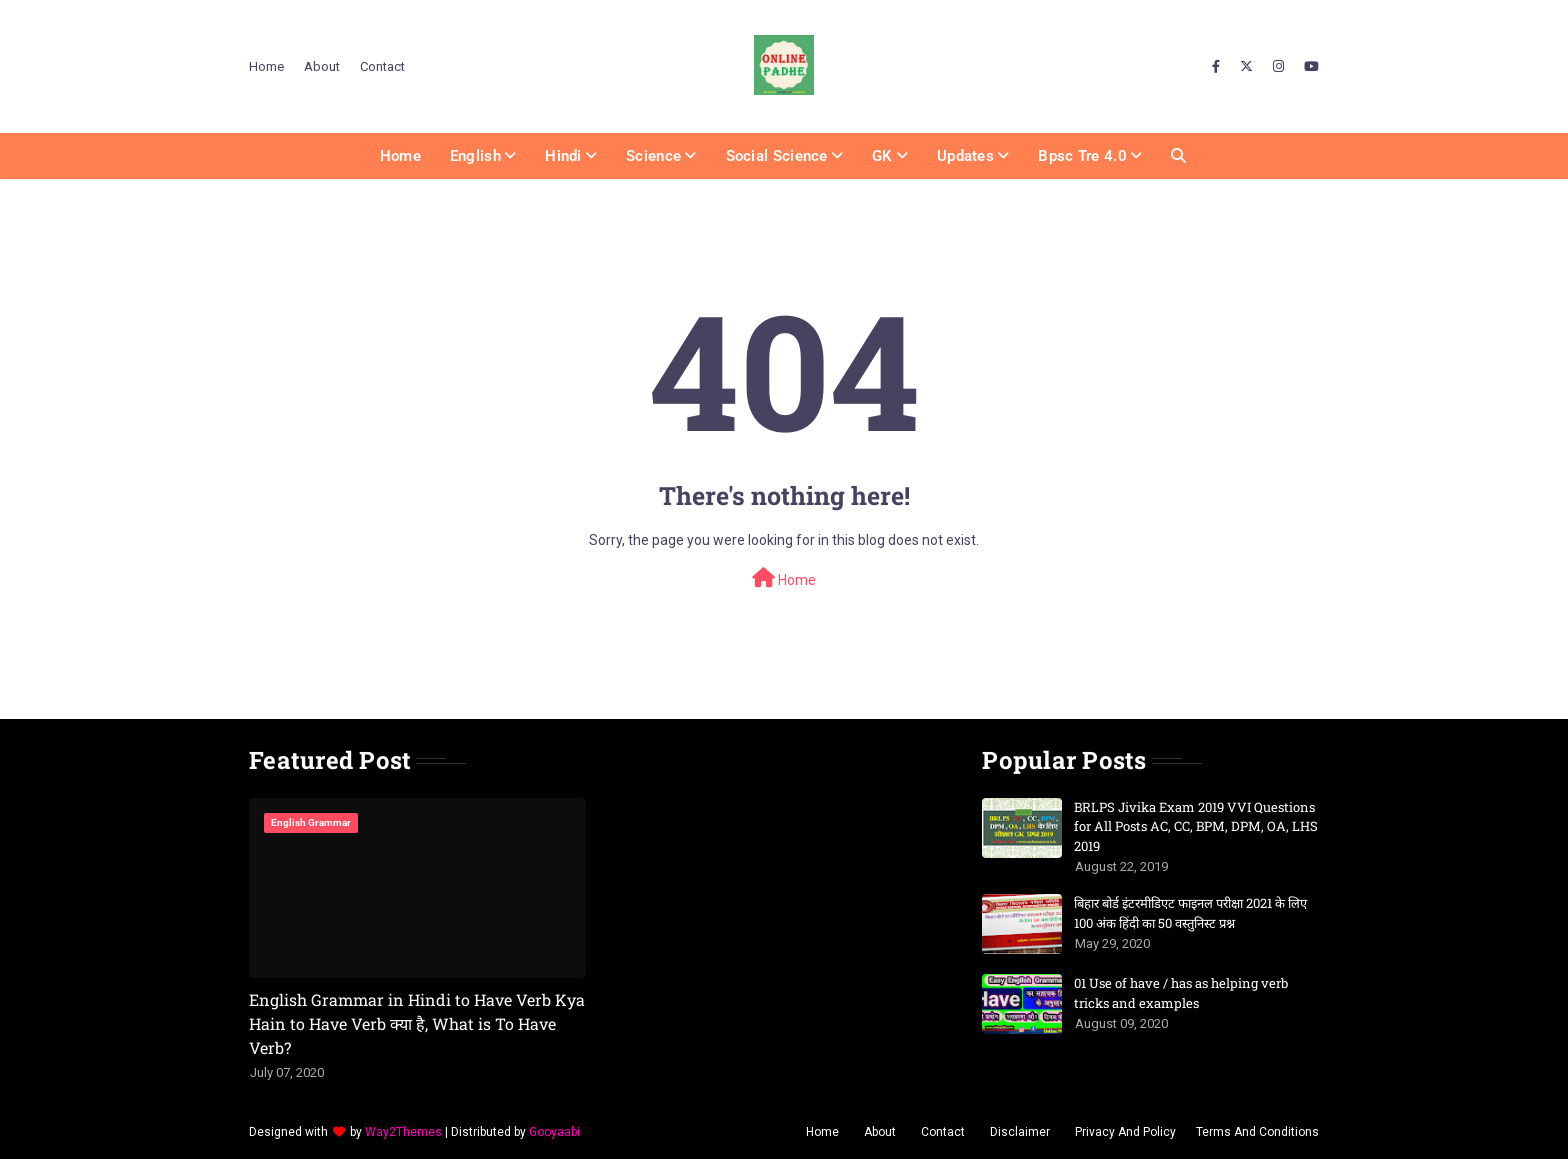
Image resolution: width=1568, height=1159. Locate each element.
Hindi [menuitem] (563, 156)
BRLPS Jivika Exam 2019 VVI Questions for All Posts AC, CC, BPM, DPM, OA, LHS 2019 (1196, 826)
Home (266, 66)
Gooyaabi (554, 1132)
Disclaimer (1020, 1132)
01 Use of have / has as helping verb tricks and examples (1181, 993)
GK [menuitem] (882, 156)
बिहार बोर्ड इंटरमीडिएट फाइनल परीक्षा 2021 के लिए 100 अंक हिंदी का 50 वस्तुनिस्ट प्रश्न (1190, 913)
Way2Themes (403, 1132)
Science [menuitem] (653, 156)
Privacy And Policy (1125, 1132)
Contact (382, 66)
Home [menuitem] (400, 156)
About (322, 66)
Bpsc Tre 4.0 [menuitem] (1082, 156)
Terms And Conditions (1257, 1132)
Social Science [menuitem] (777, 156)
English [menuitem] (475, 156)
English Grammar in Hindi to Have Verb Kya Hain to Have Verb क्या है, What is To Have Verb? (417, 1023)
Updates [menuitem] (965, 156)
